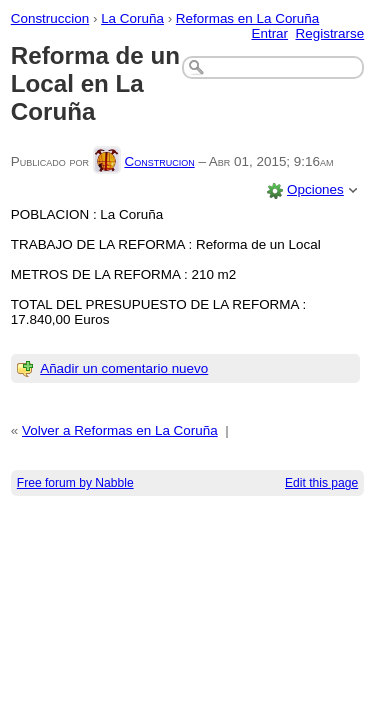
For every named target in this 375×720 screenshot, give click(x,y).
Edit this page (321, 483)
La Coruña (132, 18)
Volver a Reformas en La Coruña (120, 430)
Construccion (50, 18)
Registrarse (330, 33)
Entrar (269, 33)
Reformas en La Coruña (247, 18)
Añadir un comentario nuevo (124, 368)
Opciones (315, 189)
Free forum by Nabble (75, 483)
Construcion (159, 161)
